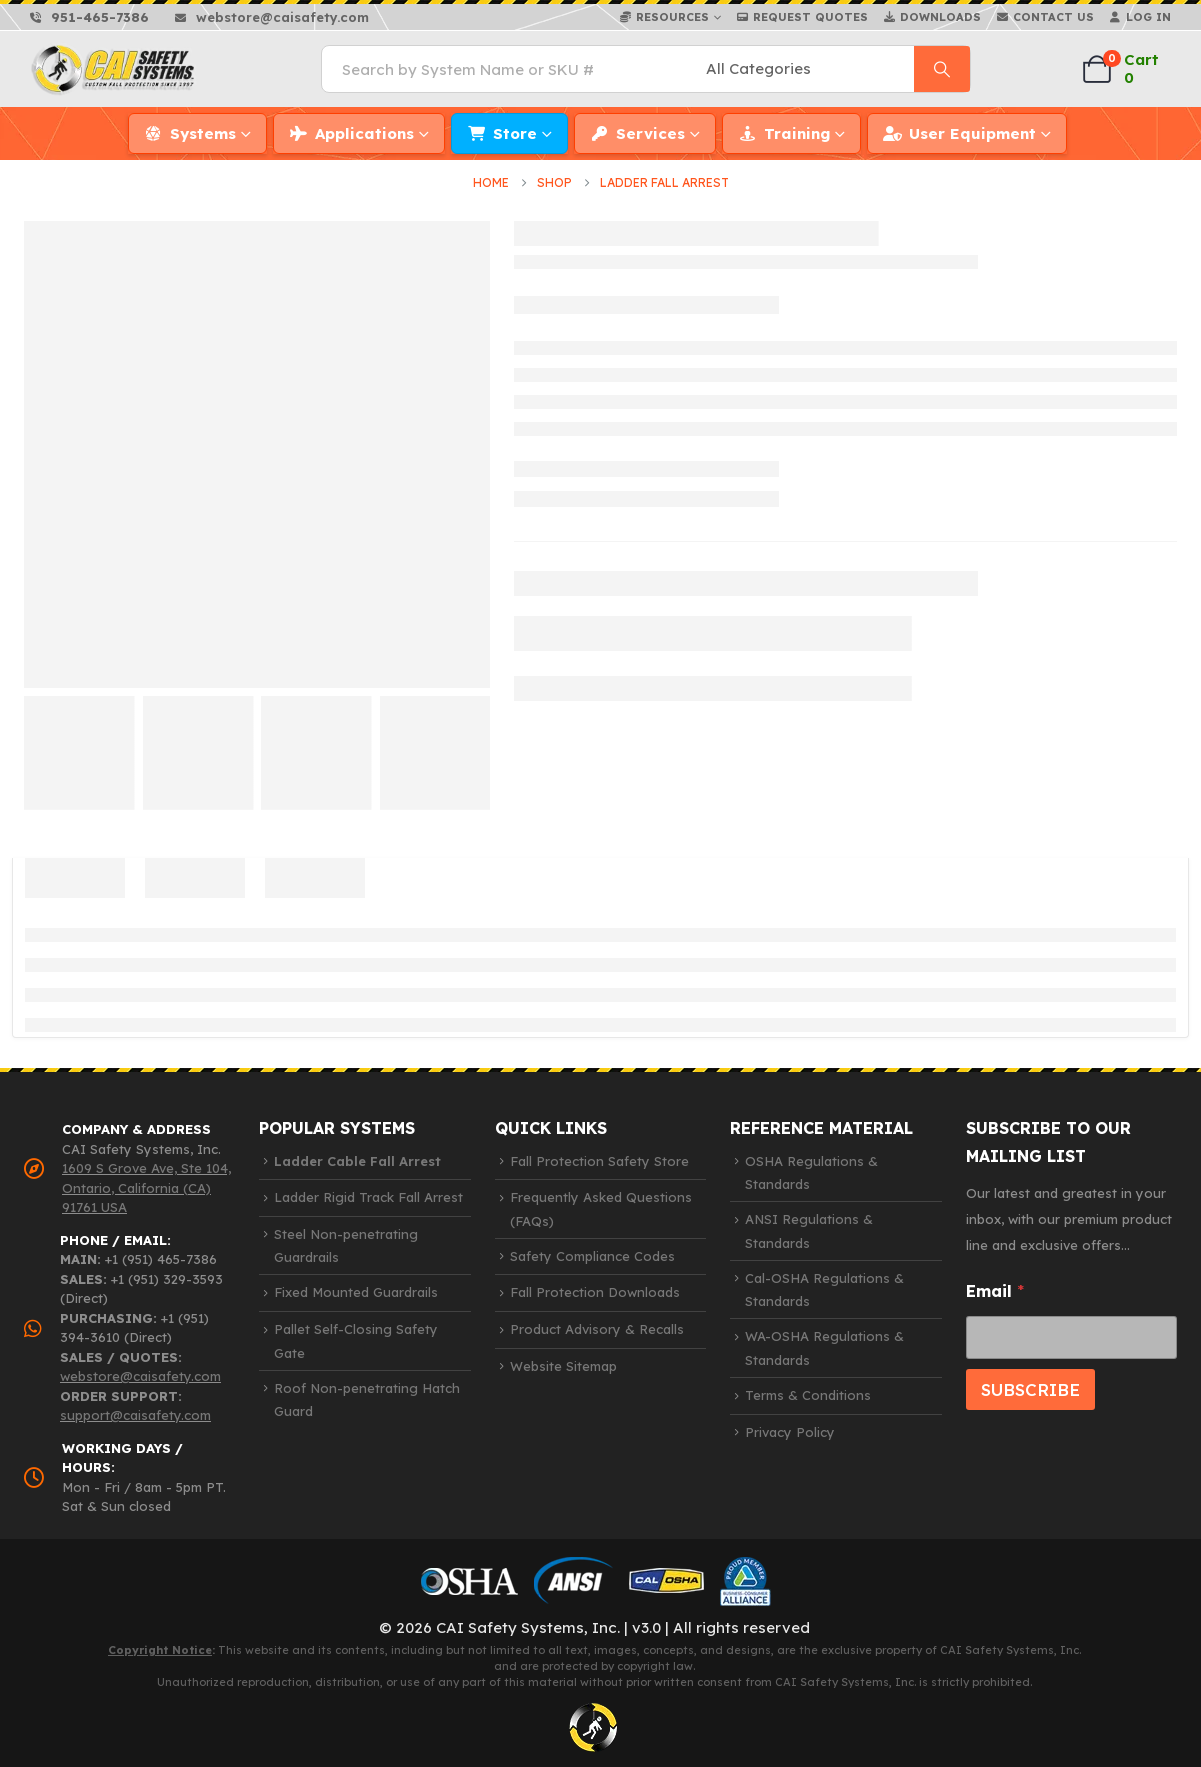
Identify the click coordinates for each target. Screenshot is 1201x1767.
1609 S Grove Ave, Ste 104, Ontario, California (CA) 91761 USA (146, 1187)
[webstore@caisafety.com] (272, 17)
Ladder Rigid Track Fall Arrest (368, 1197)
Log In (1148, 17)
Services (650, 133)
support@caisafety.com (135, 1415)
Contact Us (1053, 17)
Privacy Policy (790, 1431)
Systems (203, 133)
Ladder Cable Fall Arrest (357, 1160)
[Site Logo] (114, 69)
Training (797, 133)
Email (995, 1290)
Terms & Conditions (808, 1395)
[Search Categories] (807, 69)
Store (515, 133)
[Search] (942, 69)
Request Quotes (810, 17)
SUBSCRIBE (1030, 1388)
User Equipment (972, 133)
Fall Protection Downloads (595, 1292)
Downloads (940, 17)
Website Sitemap (563, 1365)
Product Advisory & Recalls (597, 1329)
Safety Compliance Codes (592, 1256)
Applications (364, 133)
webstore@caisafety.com (140, 1376)
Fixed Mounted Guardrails (356, 1292)
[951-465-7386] (89, 17)
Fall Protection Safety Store (599, 1160)
